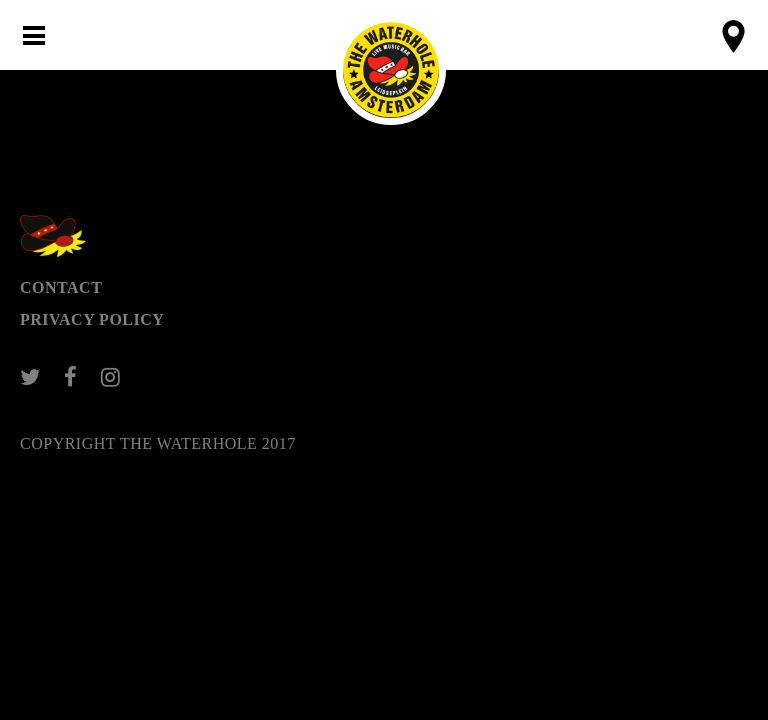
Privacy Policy (92, 319)
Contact (61, 287)
